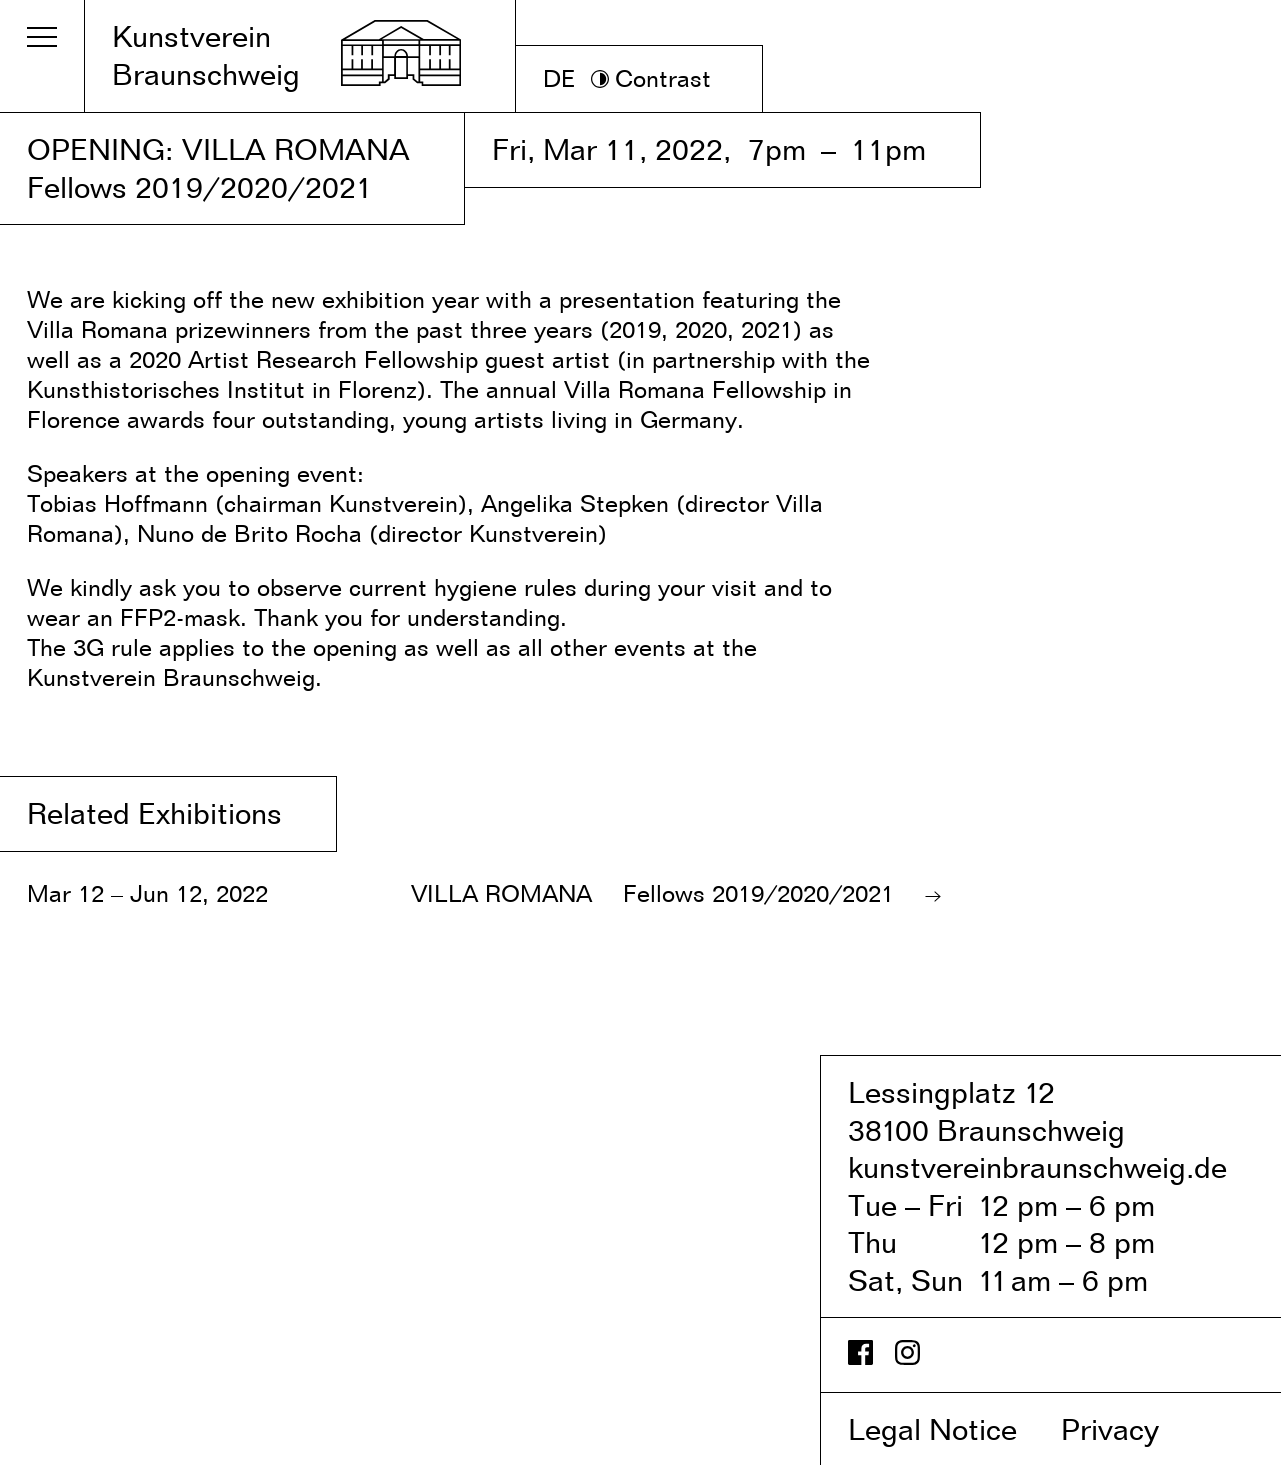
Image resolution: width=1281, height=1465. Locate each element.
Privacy (1131, 1429)
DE (559, 78)
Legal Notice (950, 1429)
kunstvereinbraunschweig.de (1037, 1167)
